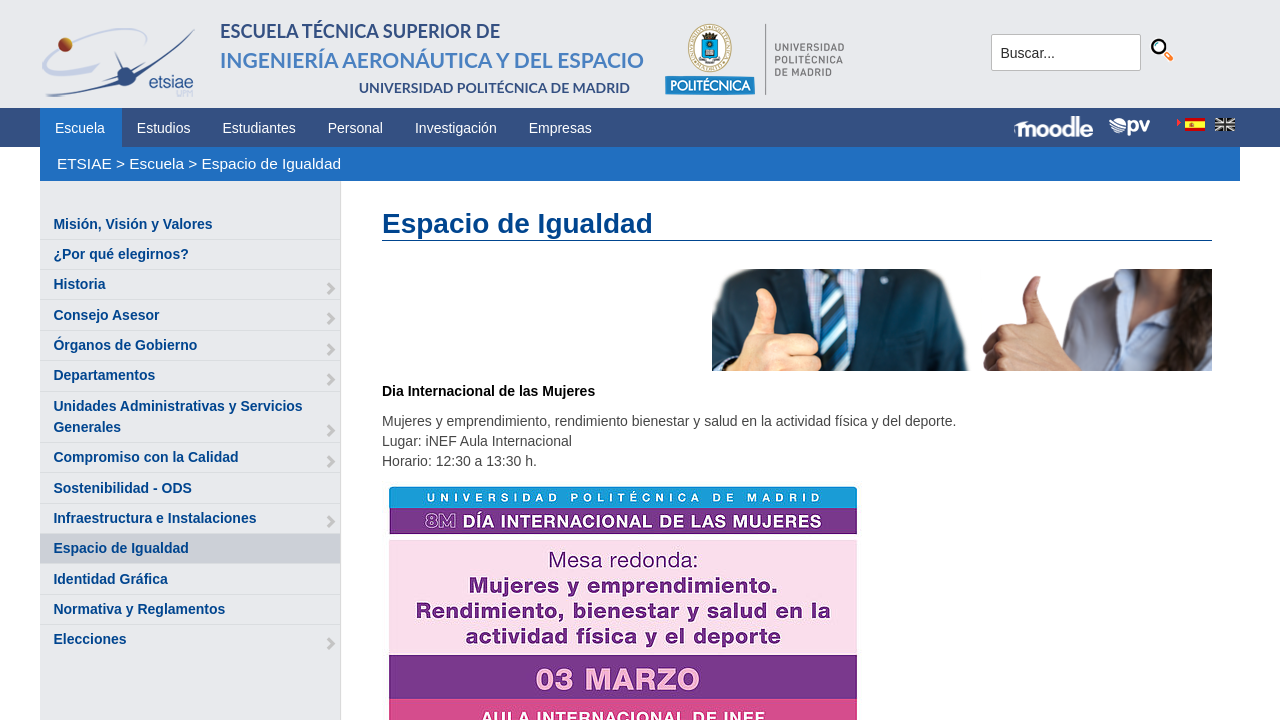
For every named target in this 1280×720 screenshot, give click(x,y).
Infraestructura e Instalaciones (154, 518)
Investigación (456, 128)
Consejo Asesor (106, 315)
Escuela (80, 128)
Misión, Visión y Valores (132, 224)
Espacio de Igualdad (271, 163)
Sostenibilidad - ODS (122, 488)
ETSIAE (84, 163)
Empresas (560, 128)
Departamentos (104, 375)
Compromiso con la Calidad (145, 457)
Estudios (164, 128)
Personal (355, 128)
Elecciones (89, 639)
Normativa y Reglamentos (139, 609)
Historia (79, 284)
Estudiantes (259, 128)
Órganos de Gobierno (125, 345)
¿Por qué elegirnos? (120, 254)
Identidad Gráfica (110, 579)
